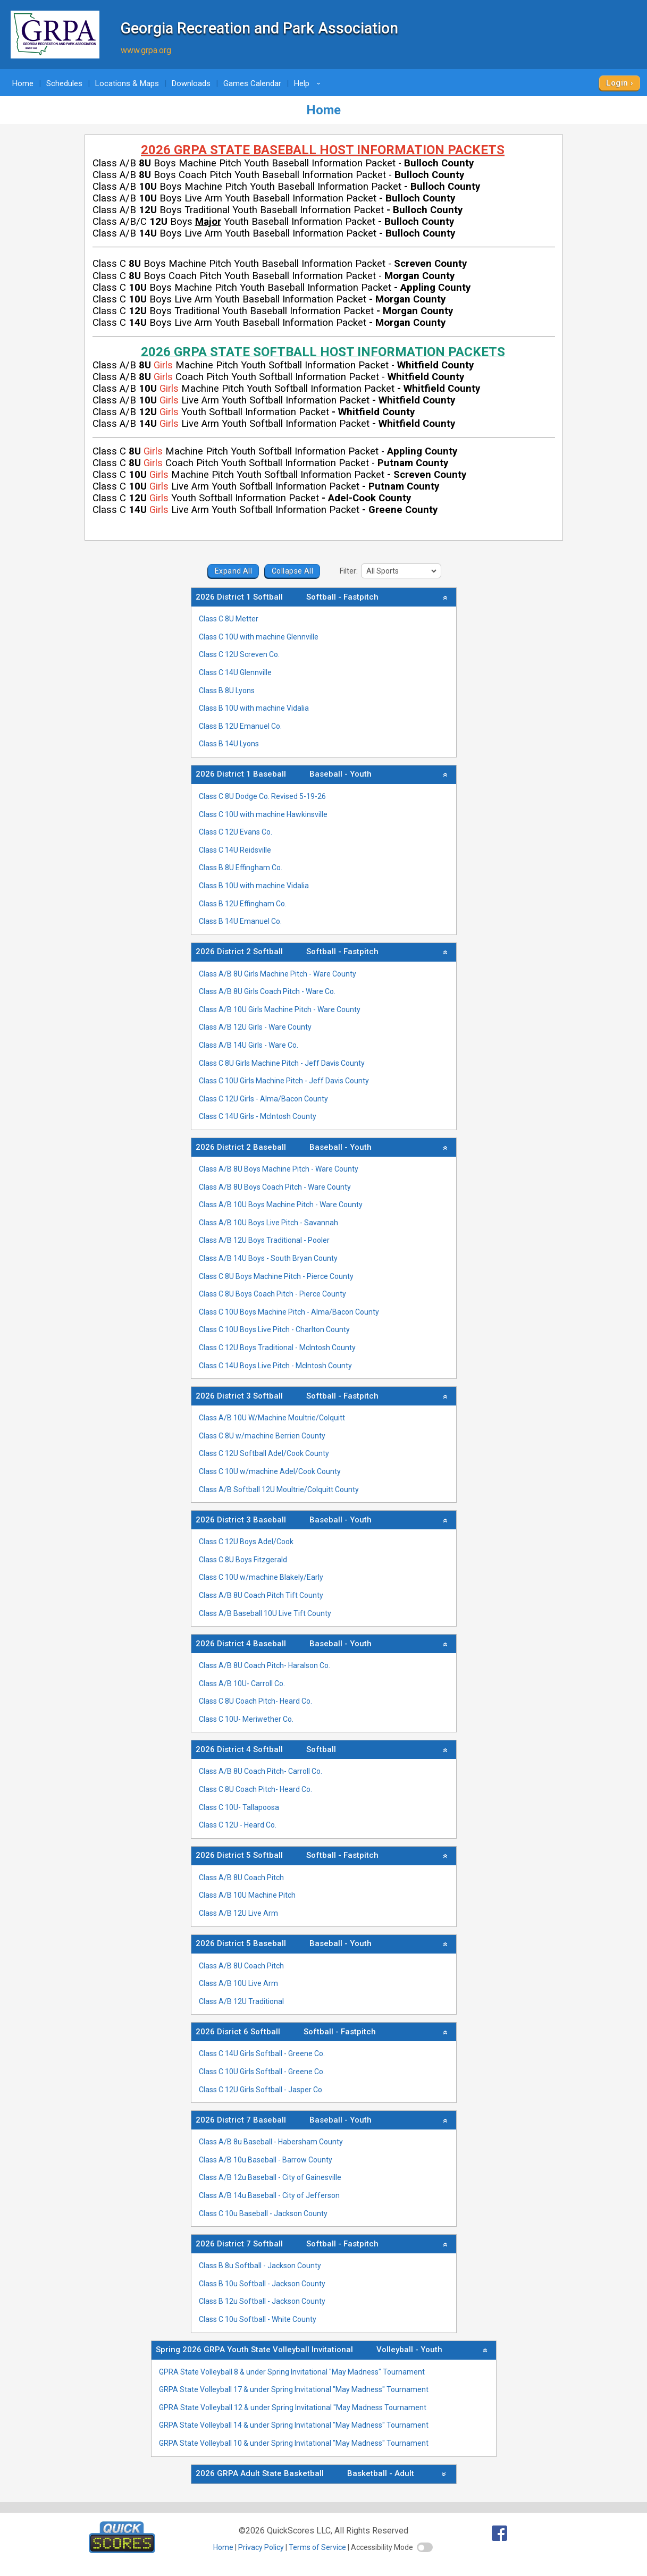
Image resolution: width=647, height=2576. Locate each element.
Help (309, 83)
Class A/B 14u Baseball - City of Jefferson (269, 2195)
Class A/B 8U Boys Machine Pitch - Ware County (278, 1169)
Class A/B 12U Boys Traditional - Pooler (264, 1240)
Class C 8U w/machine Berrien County (262, 1436)
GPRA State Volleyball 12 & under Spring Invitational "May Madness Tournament (292, 2407)
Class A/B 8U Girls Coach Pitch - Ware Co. (267, 991)
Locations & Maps (127, 83)
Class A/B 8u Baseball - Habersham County (271, 2141)
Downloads (191, 83)
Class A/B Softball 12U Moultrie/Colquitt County (279, 1489)
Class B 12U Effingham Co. (243, 903)
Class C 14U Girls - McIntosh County (257, 1116)
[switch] (425, 2547)
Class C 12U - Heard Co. (237, 1825)
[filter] (401, 571)
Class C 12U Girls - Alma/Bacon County (263, 1099)
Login (617, 83)
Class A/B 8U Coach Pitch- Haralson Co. (264, 1665)
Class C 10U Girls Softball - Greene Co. (262, 2071)
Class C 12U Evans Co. (235, 832)
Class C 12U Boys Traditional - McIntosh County (277, 1347)
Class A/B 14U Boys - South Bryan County (268, 1258)
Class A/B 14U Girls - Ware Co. (248, 1045)
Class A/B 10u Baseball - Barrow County (265, 2160)
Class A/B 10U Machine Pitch (247, 1895)
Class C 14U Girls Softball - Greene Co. (262, 2053)
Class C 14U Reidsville (235, 850)
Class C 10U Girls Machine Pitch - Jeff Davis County (284, 1080)
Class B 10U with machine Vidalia (254, 708)
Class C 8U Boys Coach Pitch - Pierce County (272, 1294)
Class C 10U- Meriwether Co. (246, 1719)
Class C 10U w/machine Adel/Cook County (270, 1471)
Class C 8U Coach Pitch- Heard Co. (255, 1701)
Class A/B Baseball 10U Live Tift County (265, 1613)
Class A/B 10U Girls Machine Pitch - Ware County (279, 1009)
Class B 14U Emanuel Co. (240, 921)
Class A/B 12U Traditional (241, 2001)
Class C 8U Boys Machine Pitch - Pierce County (276, 1276)
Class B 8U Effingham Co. (240, 867)
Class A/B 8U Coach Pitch (241, 1877)
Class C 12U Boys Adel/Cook (246, 1541)
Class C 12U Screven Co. (239, 654)
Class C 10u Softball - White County (257, 2319)
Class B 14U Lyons (229, 743)
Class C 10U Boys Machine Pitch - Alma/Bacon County (289, 1312)
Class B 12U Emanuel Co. (240, 726)
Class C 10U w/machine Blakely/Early (261, 1577)
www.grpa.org (146, 50)
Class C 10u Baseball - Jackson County (263, 2213)
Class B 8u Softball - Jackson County (260, 2265)
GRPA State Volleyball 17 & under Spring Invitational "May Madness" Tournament (293, 2389)
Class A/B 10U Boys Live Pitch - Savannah (268, 1222)
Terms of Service (317, 2547)
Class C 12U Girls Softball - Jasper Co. (261, 2089)
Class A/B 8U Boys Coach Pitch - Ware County (275, 1187)
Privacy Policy (261, 2547)
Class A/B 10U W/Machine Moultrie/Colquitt (272, 1417)
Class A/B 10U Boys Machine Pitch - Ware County (281, 1204)
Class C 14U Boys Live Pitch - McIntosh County (275, 1365)
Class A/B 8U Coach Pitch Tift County (261, 1595)
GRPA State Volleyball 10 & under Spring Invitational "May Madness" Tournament (293, 2443)
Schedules (64, 83)
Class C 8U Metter (228, 618)
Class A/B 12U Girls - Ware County (255, 1027)
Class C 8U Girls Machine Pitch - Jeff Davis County (282, 1063)
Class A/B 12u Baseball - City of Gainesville (270, 2177)
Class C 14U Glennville (235, 672)
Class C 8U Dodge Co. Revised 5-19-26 (262, 796)
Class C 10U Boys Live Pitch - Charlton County (274, 1329)
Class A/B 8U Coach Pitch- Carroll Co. (260, 1771)
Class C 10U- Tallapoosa (239, 1807)
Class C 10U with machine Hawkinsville (263, 814)
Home (22, 83)
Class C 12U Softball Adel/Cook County (264, 1453)
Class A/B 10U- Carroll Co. (242, 1683)
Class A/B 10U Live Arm (238, 1983)
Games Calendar (252, 83)
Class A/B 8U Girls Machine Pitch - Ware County (277, 974)
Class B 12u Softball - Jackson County (262, 2301)
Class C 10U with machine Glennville (258, 637)
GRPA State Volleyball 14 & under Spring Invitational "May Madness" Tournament (293, 2425)
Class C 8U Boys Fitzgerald (243, 1559)
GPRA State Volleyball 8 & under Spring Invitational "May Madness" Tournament (292, 2372)
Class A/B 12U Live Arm (238, 1913)
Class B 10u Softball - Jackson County (262, 2283)
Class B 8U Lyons (227, 690)
